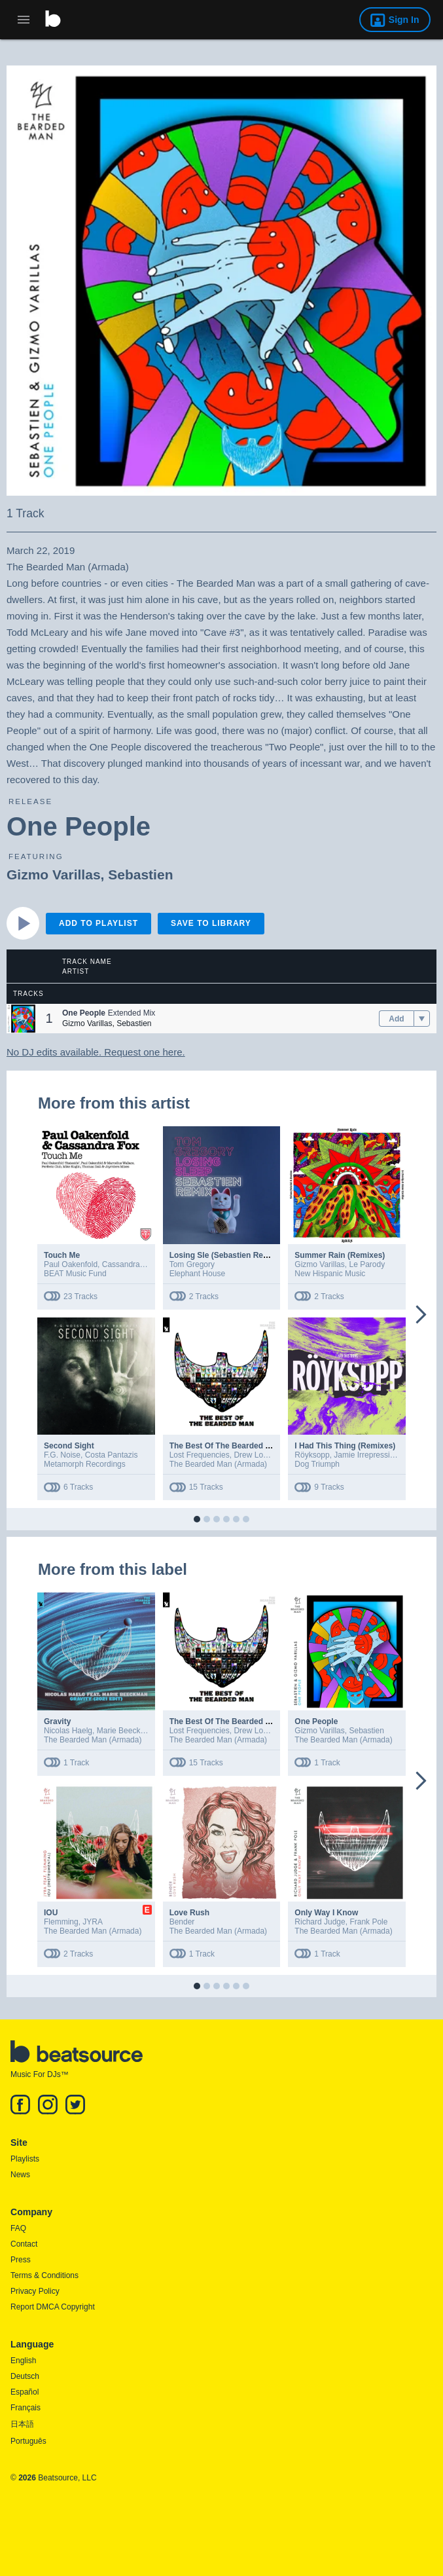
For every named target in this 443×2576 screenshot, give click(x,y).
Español (24, 2392)
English (23, 2360)
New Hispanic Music (329, 1273)
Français (25, 2407)
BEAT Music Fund (75, 1273)
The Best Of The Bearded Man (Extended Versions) (264, 1445)
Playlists (24, 2158)
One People (316, 1721)
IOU (51, 1912)
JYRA (92, 1921)
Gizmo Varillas (54, 874)
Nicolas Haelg (68, 1730)
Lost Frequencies (199, 1455)
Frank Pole (368, 1921)
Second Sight (69, 1445)
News (20, 2174)
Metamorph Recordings (85, 1464)
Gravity (57, 1721)
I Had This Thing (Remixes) (344, 1445)
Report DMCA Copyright (52, 2306)
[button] (21, 1018)
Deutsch (24, 2376)
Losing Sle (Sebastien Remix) (224, 1255)
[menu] (422, 1018)
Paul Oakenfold (70, 1264)
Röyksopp (311, 1455)
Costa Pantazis (111, 1455)
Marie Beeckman (126, 1730)
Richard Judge (319, 1921)
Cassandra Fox (128, 1264)
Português (28, 2441)
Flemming (61, 1921)
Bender (182, 1921)
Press (20, 2259)
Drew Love (252, 1455)
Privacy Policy (35, 2291)
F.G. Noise (62, 1455)
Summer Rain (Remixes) (339, 1255)
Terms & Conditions (44, 2275)
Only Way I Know (326, 1912)
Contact (23, 2244)
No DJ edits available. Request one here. (96, 1052)
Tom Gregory (192, 1264)
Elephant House (197, 1273)
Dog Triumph (317, 1464)
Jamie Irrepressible (367, 1455)
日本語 (22, 2424)
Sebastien (140, 874)
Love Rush (189, 1912)
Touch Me (62, 1255)
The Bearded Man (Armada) (218, 1464)
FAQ (18, 2228)
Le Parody (367, 1264)
